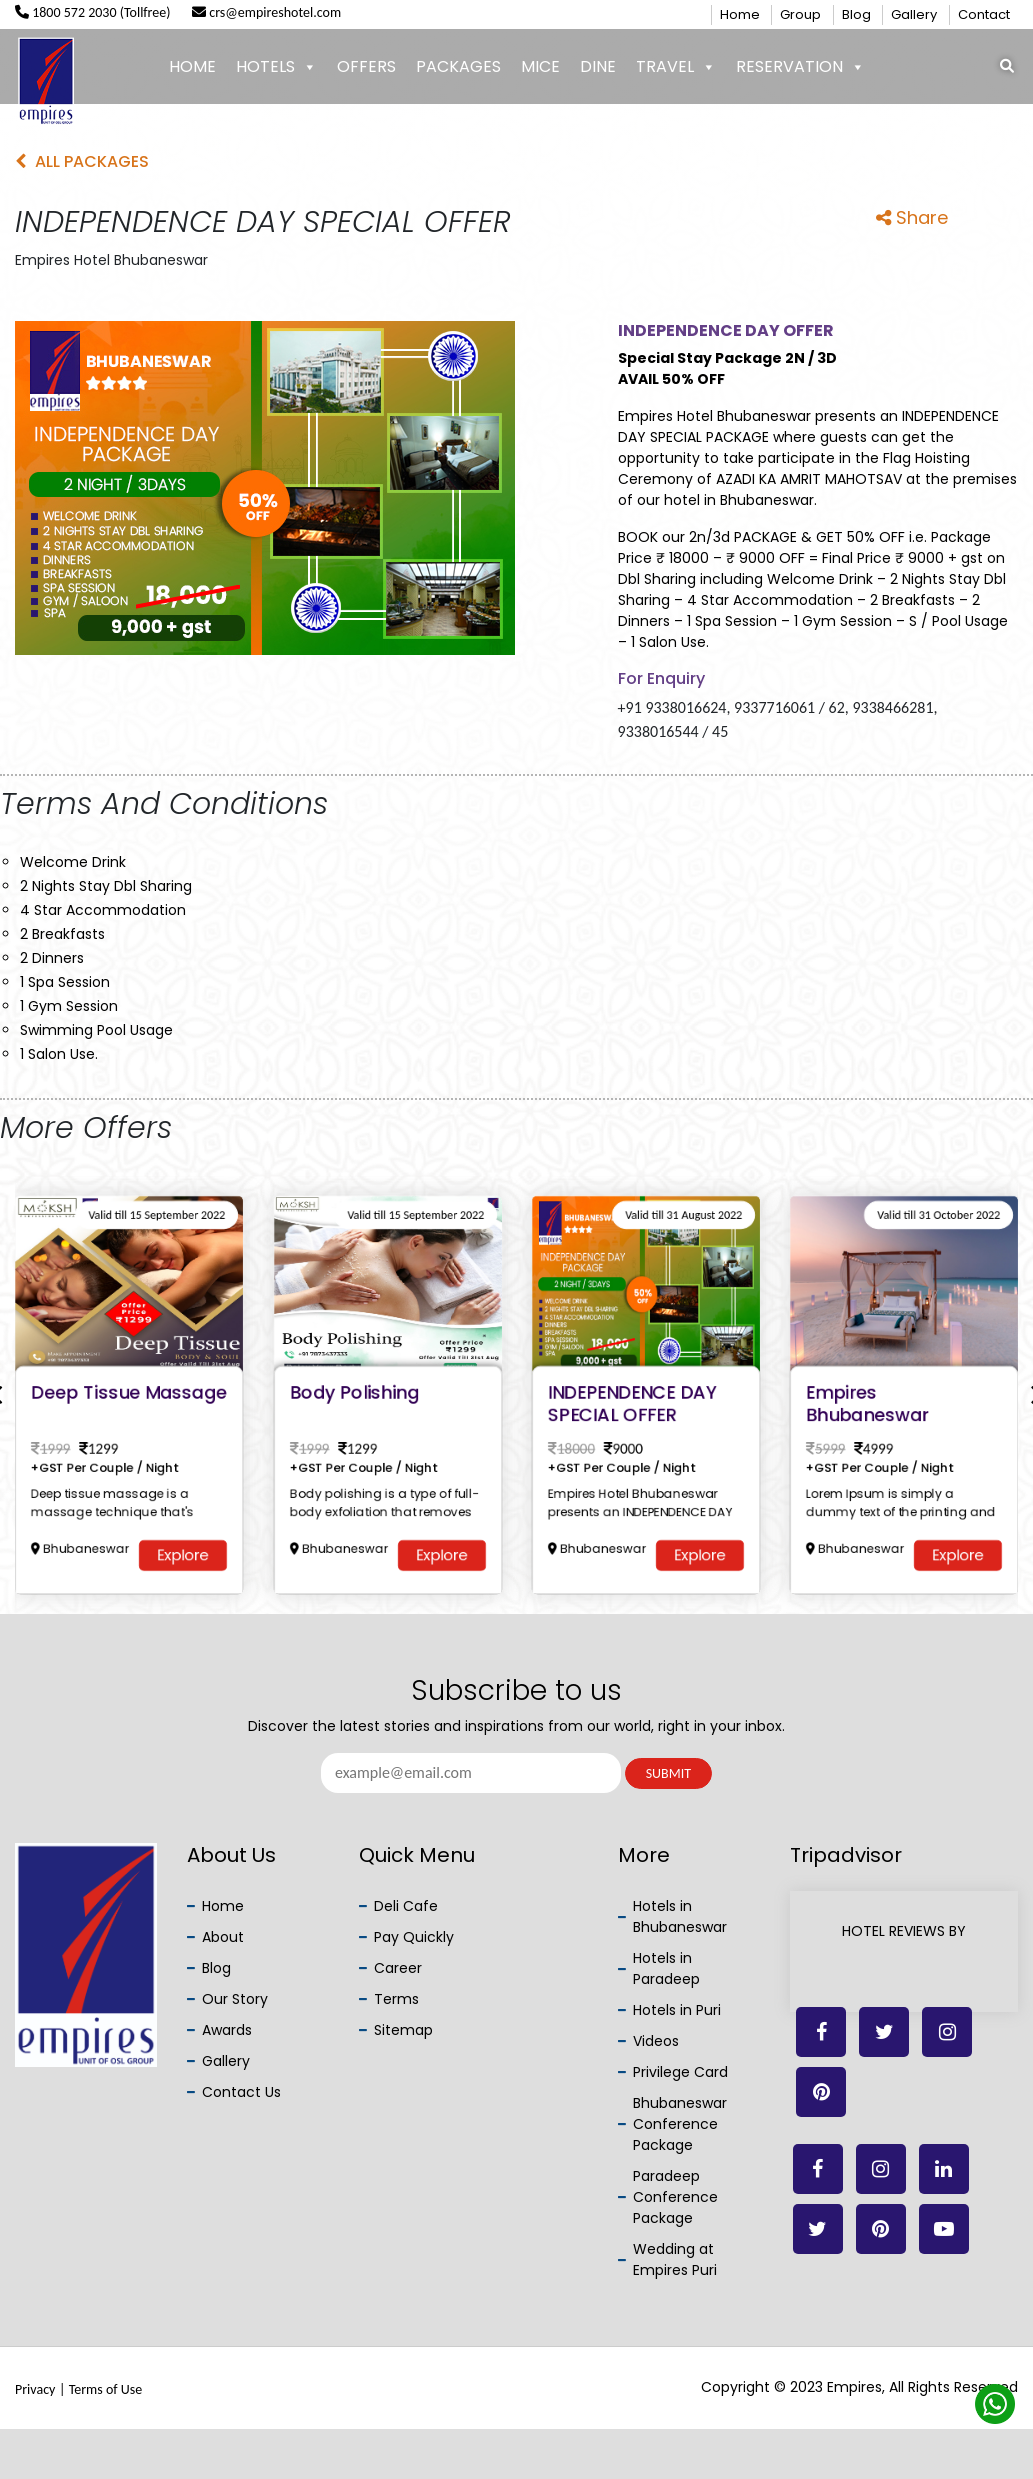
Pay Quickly (414, 1937)
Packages (458, 66)
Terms (396, 1999)
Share (912, 217)
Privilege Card (680, 2072)
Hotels (276, 67)
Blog (856, 14)
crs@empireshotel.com (266, 12)
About (223, 1937)
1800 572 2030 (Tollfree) (93, 12)
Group (800, 14)
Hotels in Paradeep (666, 1968)
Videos (656, 2041)
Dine (598, 66)
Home (740, 14)
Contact (984, 14)
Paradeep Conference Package (675, 2197)
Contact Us (241, 2092)
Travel (676, 67)
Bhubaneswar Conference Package (680, 2124)
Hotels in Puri (677, 2010)
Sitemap (403, 2030)
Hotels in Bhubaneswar (680, 1916)
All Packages (82, 161)
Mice (540, 66)
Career (398, 1968)
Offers (366, 66)
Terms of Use (106, 2389)
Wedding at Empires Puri (675, 2259)
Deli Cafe (406, 1906)
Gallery (914, 14)
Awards (227, 2030)
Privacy (35, 2389)
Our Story (235, 1999)
